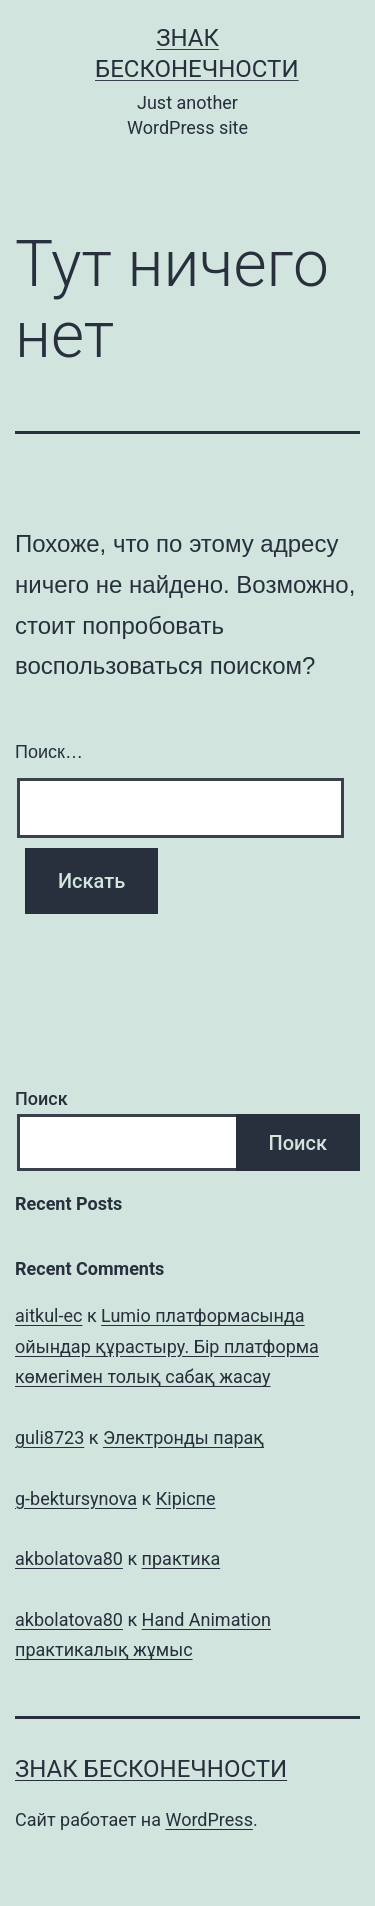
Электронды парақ (183, 1437)
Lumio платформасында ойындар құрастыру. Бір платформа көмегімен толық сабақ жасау (167, 1346)
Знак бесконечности (151, 1769)
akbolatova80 (69, 1558)
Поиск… (49, 752)
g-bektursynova (76, 1498)
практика (181, 1558)
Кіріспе (186, 1498)
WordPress (208, 1819)
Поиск (41, 1098)
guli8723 (49, 1437)
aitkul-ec (48, 1315)
